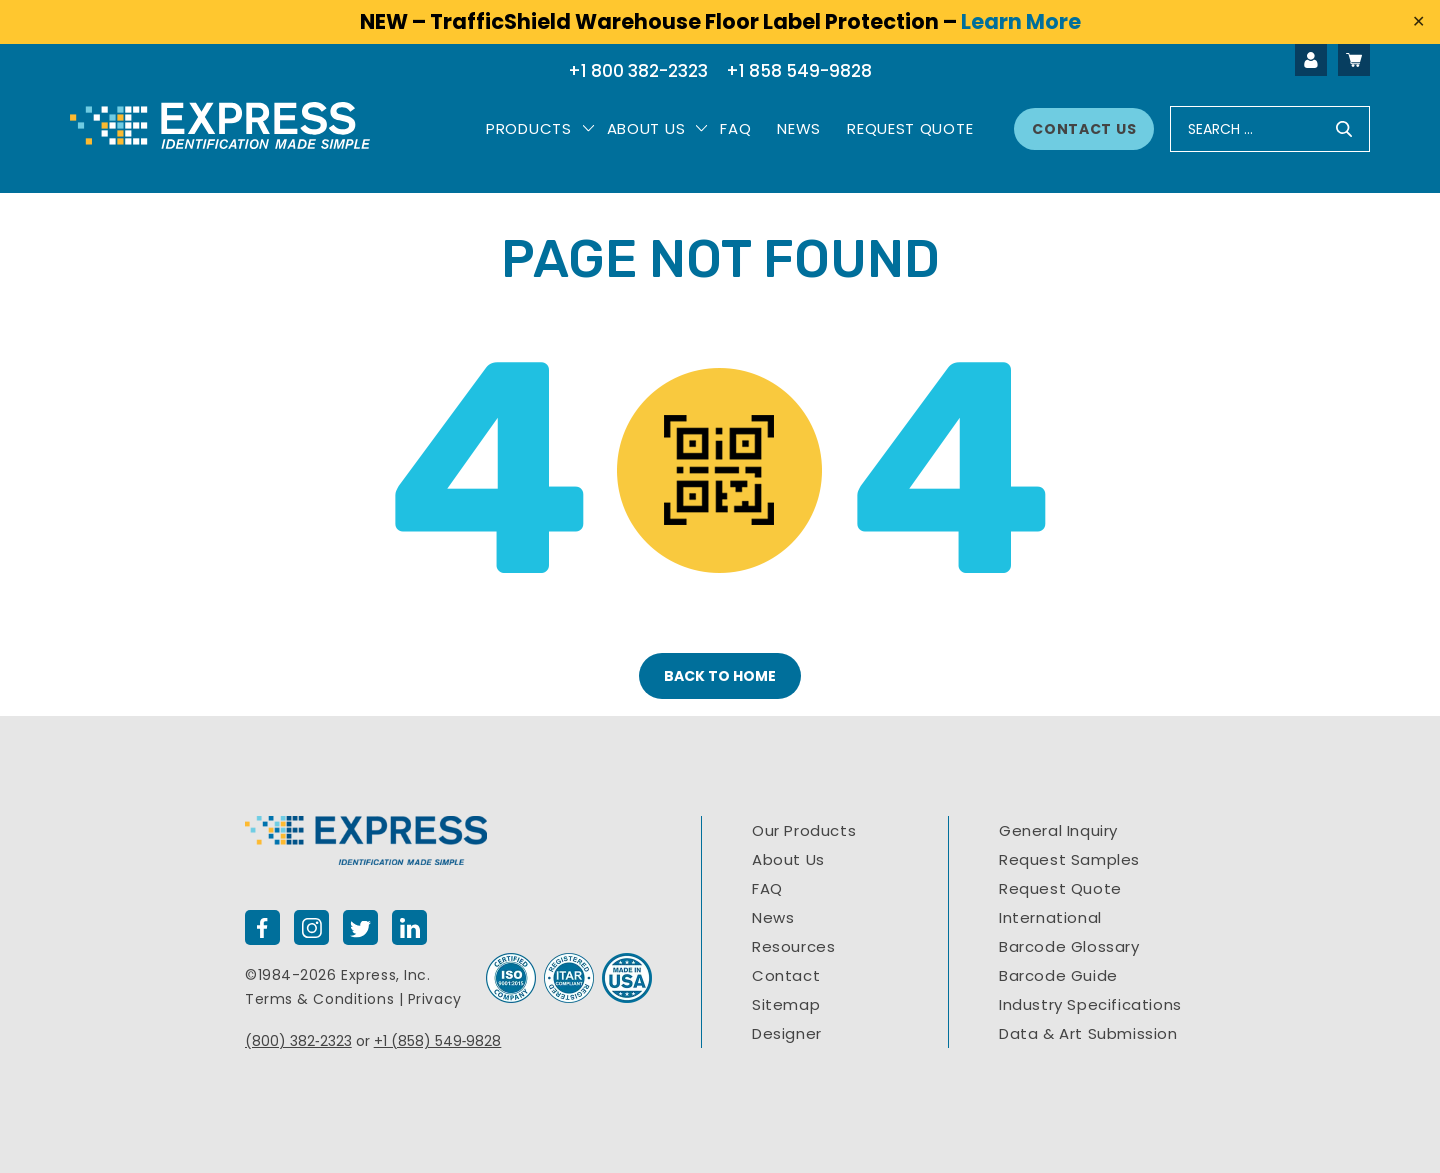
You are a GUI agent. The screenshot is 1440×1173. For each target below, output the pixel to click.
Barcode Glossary (1069, 946)
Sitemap (786, 1004)
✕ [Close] (1418, 22)
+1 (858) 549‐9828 (438, 1041)
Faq (735, 128)
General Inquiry (1058, 830)
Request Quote (910, 128)
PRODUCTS (529, 128)
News (799, 128)
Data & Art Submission (1088, 1033)
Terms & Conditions (319, 999)
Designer (787, 1033)
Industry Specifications (1090, 1004)
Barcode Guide (1058, 975)
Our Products (804, 830)
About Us (646, 128)
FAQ (767, 888)
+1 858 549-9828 (799, 71)
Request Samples (1069, 859)
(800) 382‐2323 (298, 1041)
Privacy (435, 999)
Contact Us (1084, 129)
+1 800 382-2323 (638, 71)
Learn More (1021, 21)
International (1050, 917)
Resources (793, 946)
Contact (786, 975)
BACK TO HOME (720, 676)
